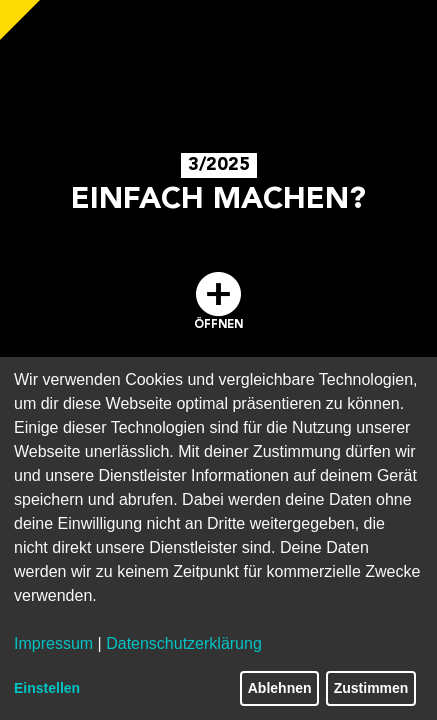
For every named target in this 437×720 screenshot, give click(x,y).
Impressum (53, 643)
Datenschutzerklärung (184, 643)
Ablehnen (280, 688)
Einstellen (47, 688)
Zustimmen (371, 688)
